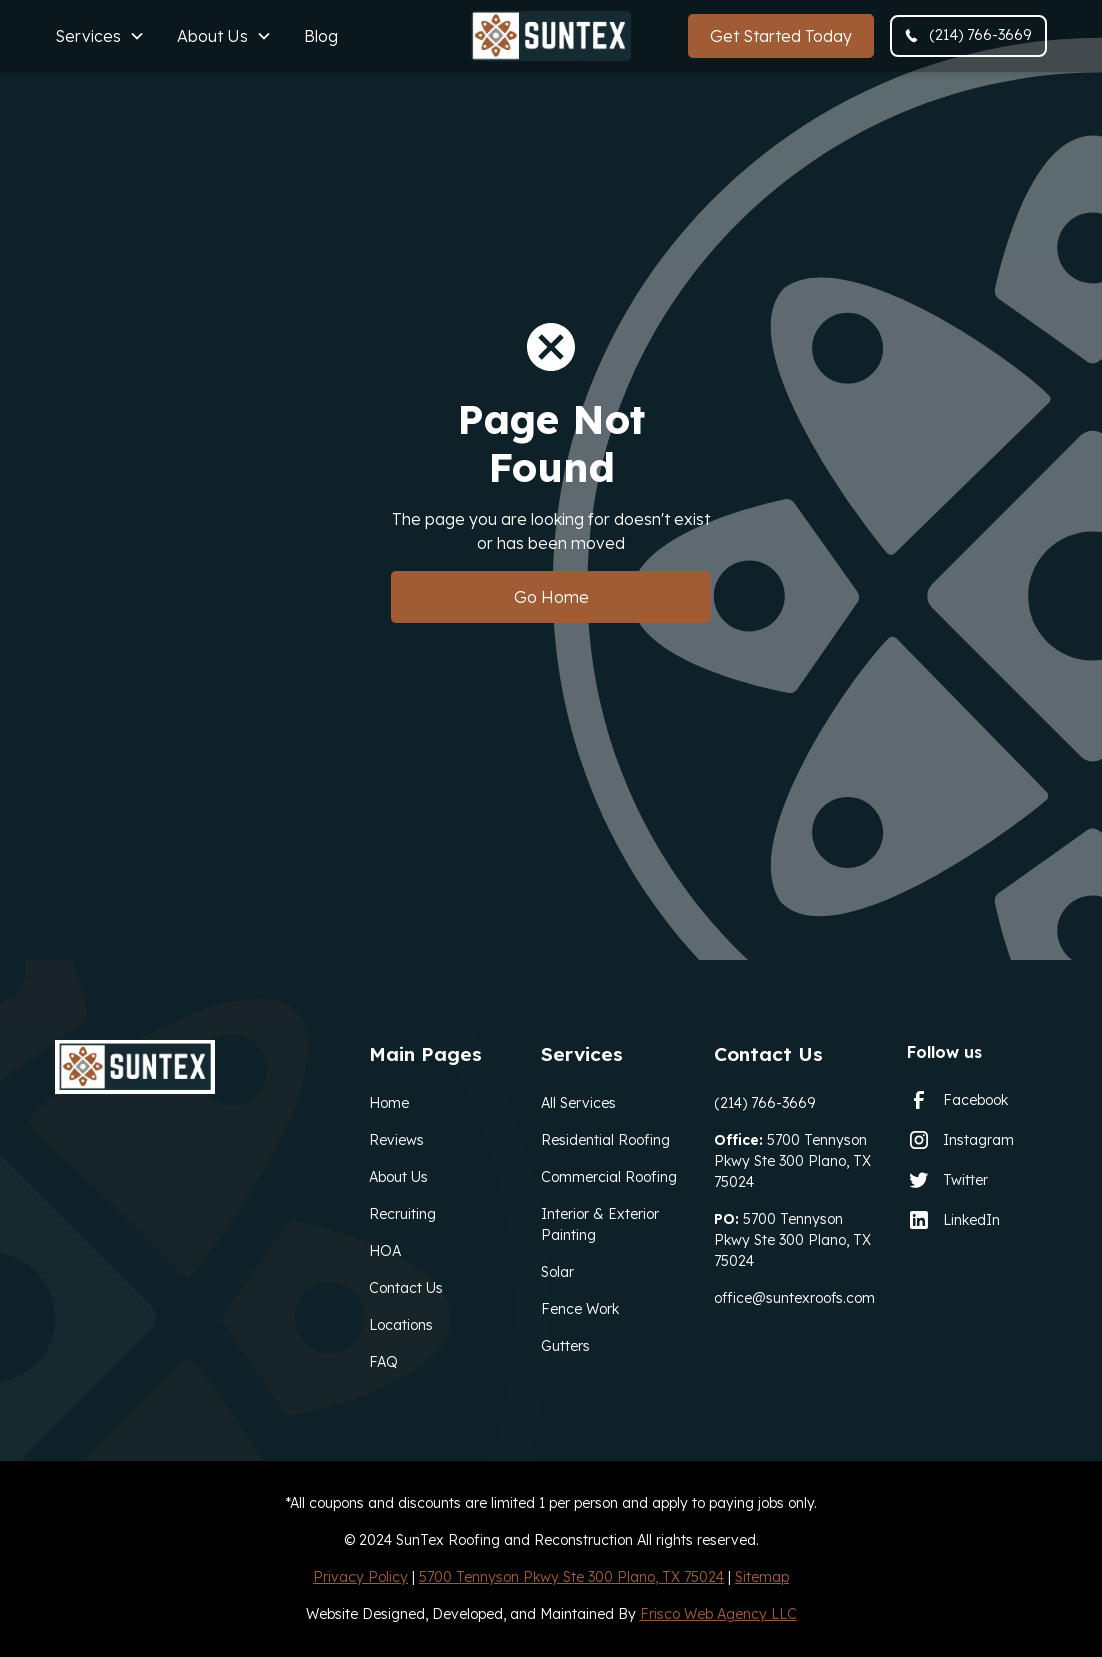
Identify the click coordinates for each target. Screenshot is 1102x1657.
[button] (100, 36)
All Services (578, 1103)
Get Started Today (781, 36)
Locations (401, 1325)
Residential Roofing (605, 1140)
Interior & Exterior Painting (600, 1224)
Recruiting (402, 1214)
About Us (398, 1177)
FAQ (383, 1362)
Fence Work (580, 1309)
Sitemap (762, 1577)
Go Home (551, 597)
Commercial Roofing (609, 1177)
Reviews (396, 1140)
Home (389, 1103)
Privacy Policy (360, 1577)
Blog (321, 36)
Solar (557, 1272)
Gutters (565, 1346)
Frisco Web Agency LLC (718, 1614)
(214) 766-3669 (764, 1103)
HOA (385, 1251)
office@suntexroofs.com (794, 1298)
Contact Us (406, 1288)
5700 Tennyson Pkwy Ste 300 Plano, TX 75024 (792, 1161)
